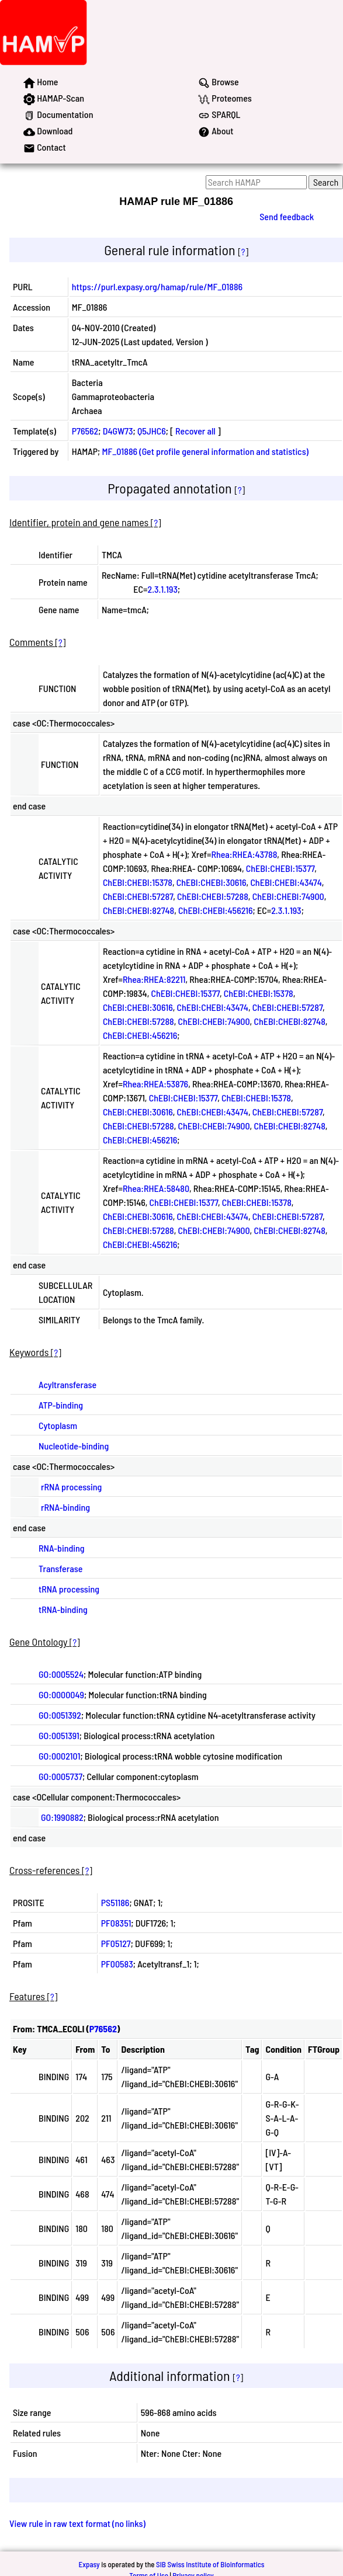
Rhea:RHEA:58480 (156, 1188)
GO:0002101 (59, 1755)
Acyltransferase (67, 1384)
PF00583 (117, 1963)
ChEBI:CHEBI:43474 (285, 882)
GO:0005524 (61, 1674)
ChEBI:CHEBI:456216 (215, 910)
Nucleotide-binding (74, 1445)
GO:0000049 (61, 1694)
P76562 (85, 430)
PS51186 (115, 1902)
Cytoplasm (58, 1425)
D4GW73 (118, 430)
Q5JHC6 (151, 430)
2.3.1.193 (162, 589)
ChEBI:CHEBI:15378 (137, 882)
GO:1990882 (62, 1817)
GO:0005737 (60, 1776)
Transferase (60, 1568)
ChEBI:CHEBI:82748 (138, 910)
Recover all (195, 430)
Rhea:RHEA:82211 (154, 979)
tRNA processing (69, 1588)
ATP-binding (61, 1404)
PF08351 (116, 1922)
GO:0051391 (59, 1735)
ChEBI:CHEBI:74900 (288, 896)
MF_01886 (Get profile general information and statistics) (205, 451)
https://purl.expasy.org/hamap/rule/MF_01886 (157, 286)
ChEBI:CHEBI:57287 (138, 896)
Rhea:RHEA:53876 (155, 1083)
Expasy (88, 2564)
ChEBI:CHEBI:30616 (211, 882)
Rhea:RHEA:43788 (244, 854)
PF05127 (116, 1943)
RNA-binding (62, 1547)
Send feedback (286, 216)
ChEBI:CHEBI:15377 (280, 868)
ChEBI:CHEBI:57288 (212, 896)
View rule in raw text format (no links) (77, 2523)
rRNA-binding (65, 1507)
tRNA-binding (63, 1609)
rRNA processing (71, 1486)
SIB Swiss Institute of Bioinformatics (210, 2564)
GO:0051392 (60, 1714)
